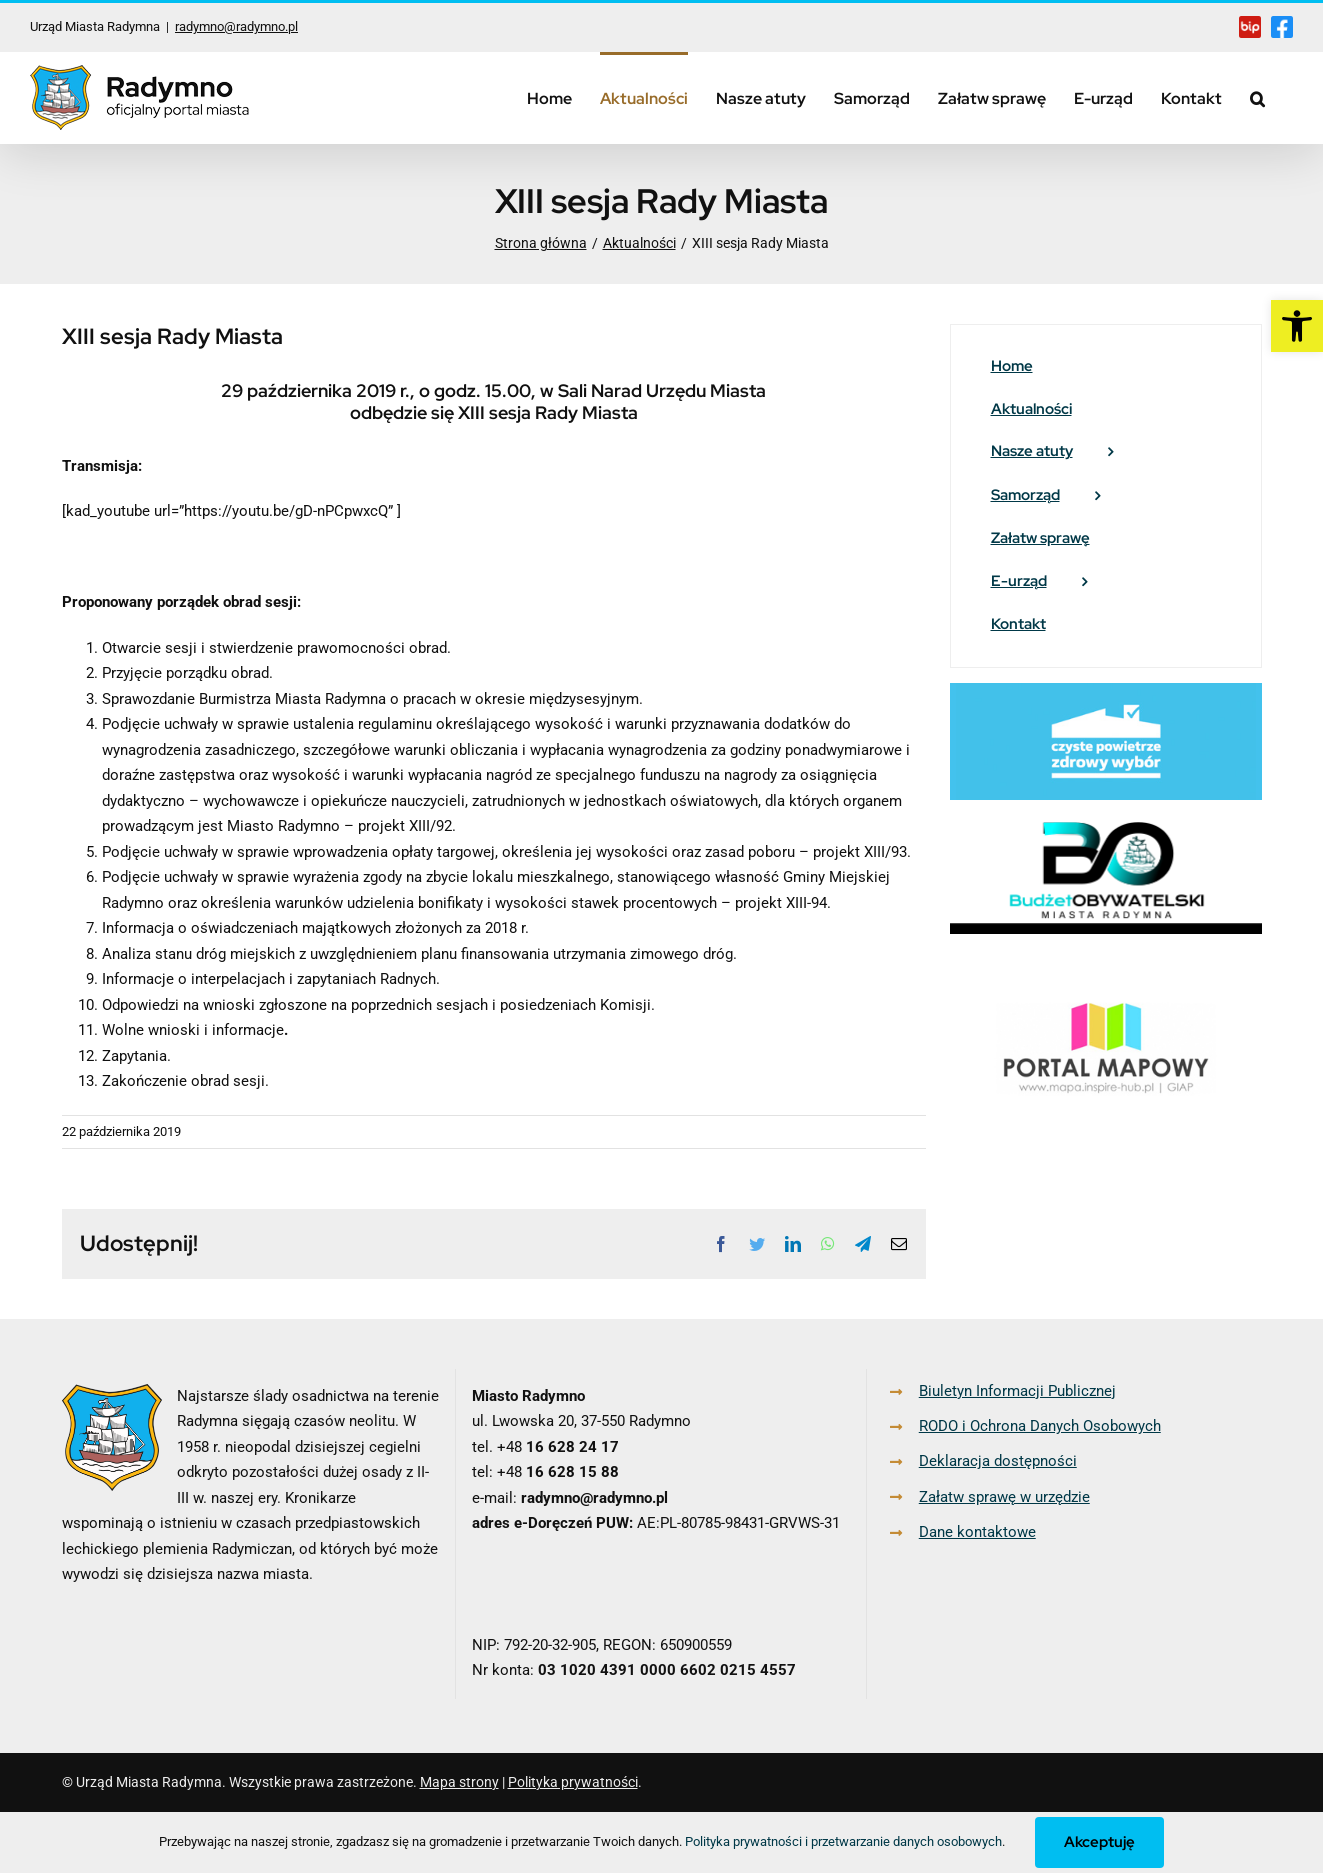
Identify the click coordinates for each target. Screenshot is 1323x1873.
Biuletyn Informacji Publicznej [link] (1017, 1391)
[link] (1297, 326)
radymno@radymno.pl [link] (236, 26)
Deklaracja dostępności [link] (998, 1461)
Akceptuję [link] (1099, 1842)
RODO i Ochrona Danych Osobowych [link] (1040, 1426)
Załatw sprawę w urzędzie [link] (1004, 1497)
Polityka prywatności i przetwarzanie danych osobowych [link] (843, 1841)
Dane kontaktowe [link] (977, 1532)
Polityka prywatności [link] (573, 1782)
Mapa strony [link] (459, 1782)
